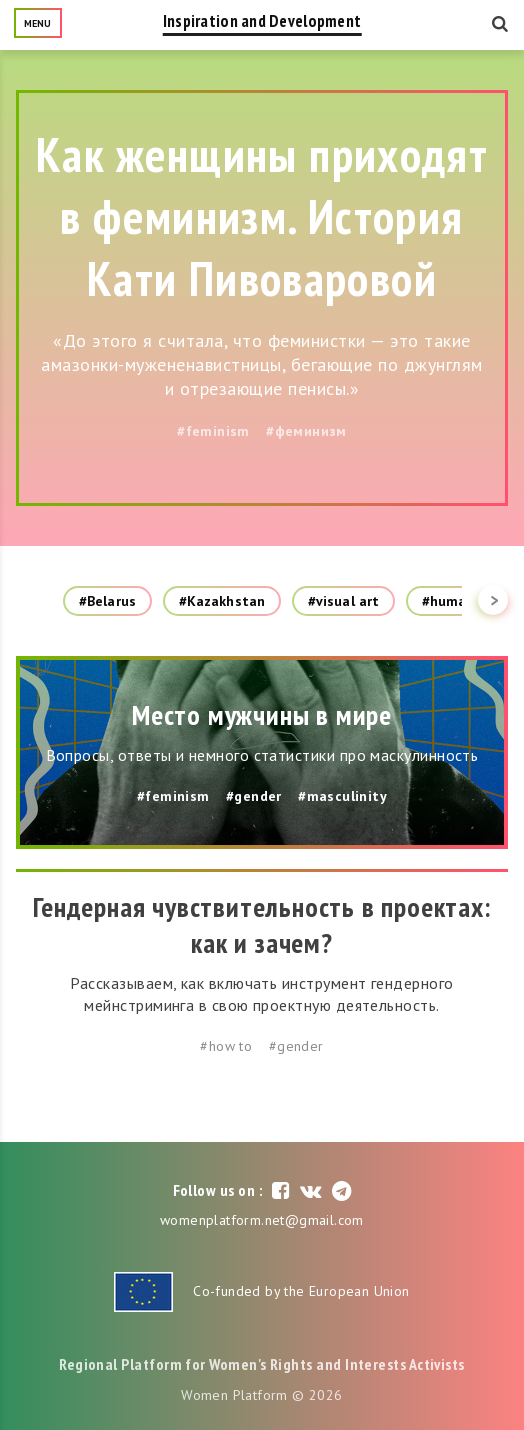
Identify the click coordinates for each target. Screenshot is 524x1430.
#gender (254, 796)
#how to (226, 1046)
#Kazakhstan (222, 601)
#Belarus (107, 601)
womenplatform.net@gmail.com (262, 1220)
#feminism (213, 431)
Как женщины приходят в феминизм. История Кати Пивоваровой (262, 216)
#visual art (343, 601)
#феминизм (306, 431)
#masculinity (342, 796)
